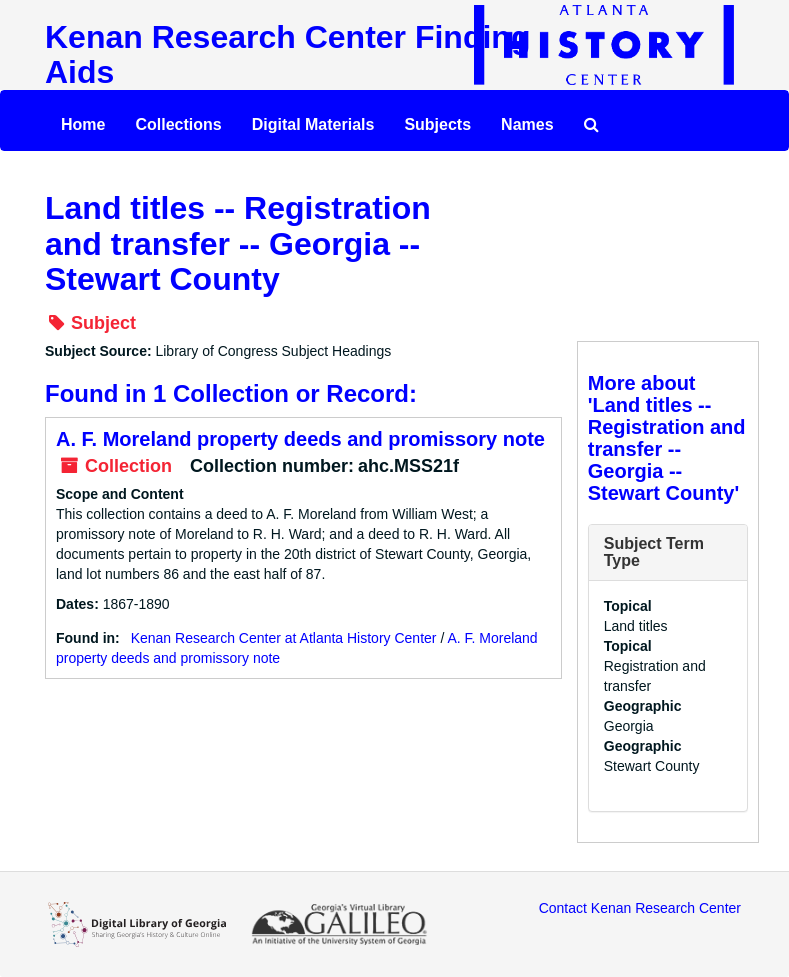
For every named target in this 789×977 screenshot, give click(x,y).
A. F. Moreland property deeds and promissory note (300, 439)
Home (83, 124)
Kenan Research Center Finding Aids (287, 54)
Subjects (437, 124)
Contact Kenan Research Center (640, 908)
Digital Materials (313, 124)
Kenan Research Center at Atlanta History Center (284, 638)
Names (527, 124)
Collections (178, 124)
